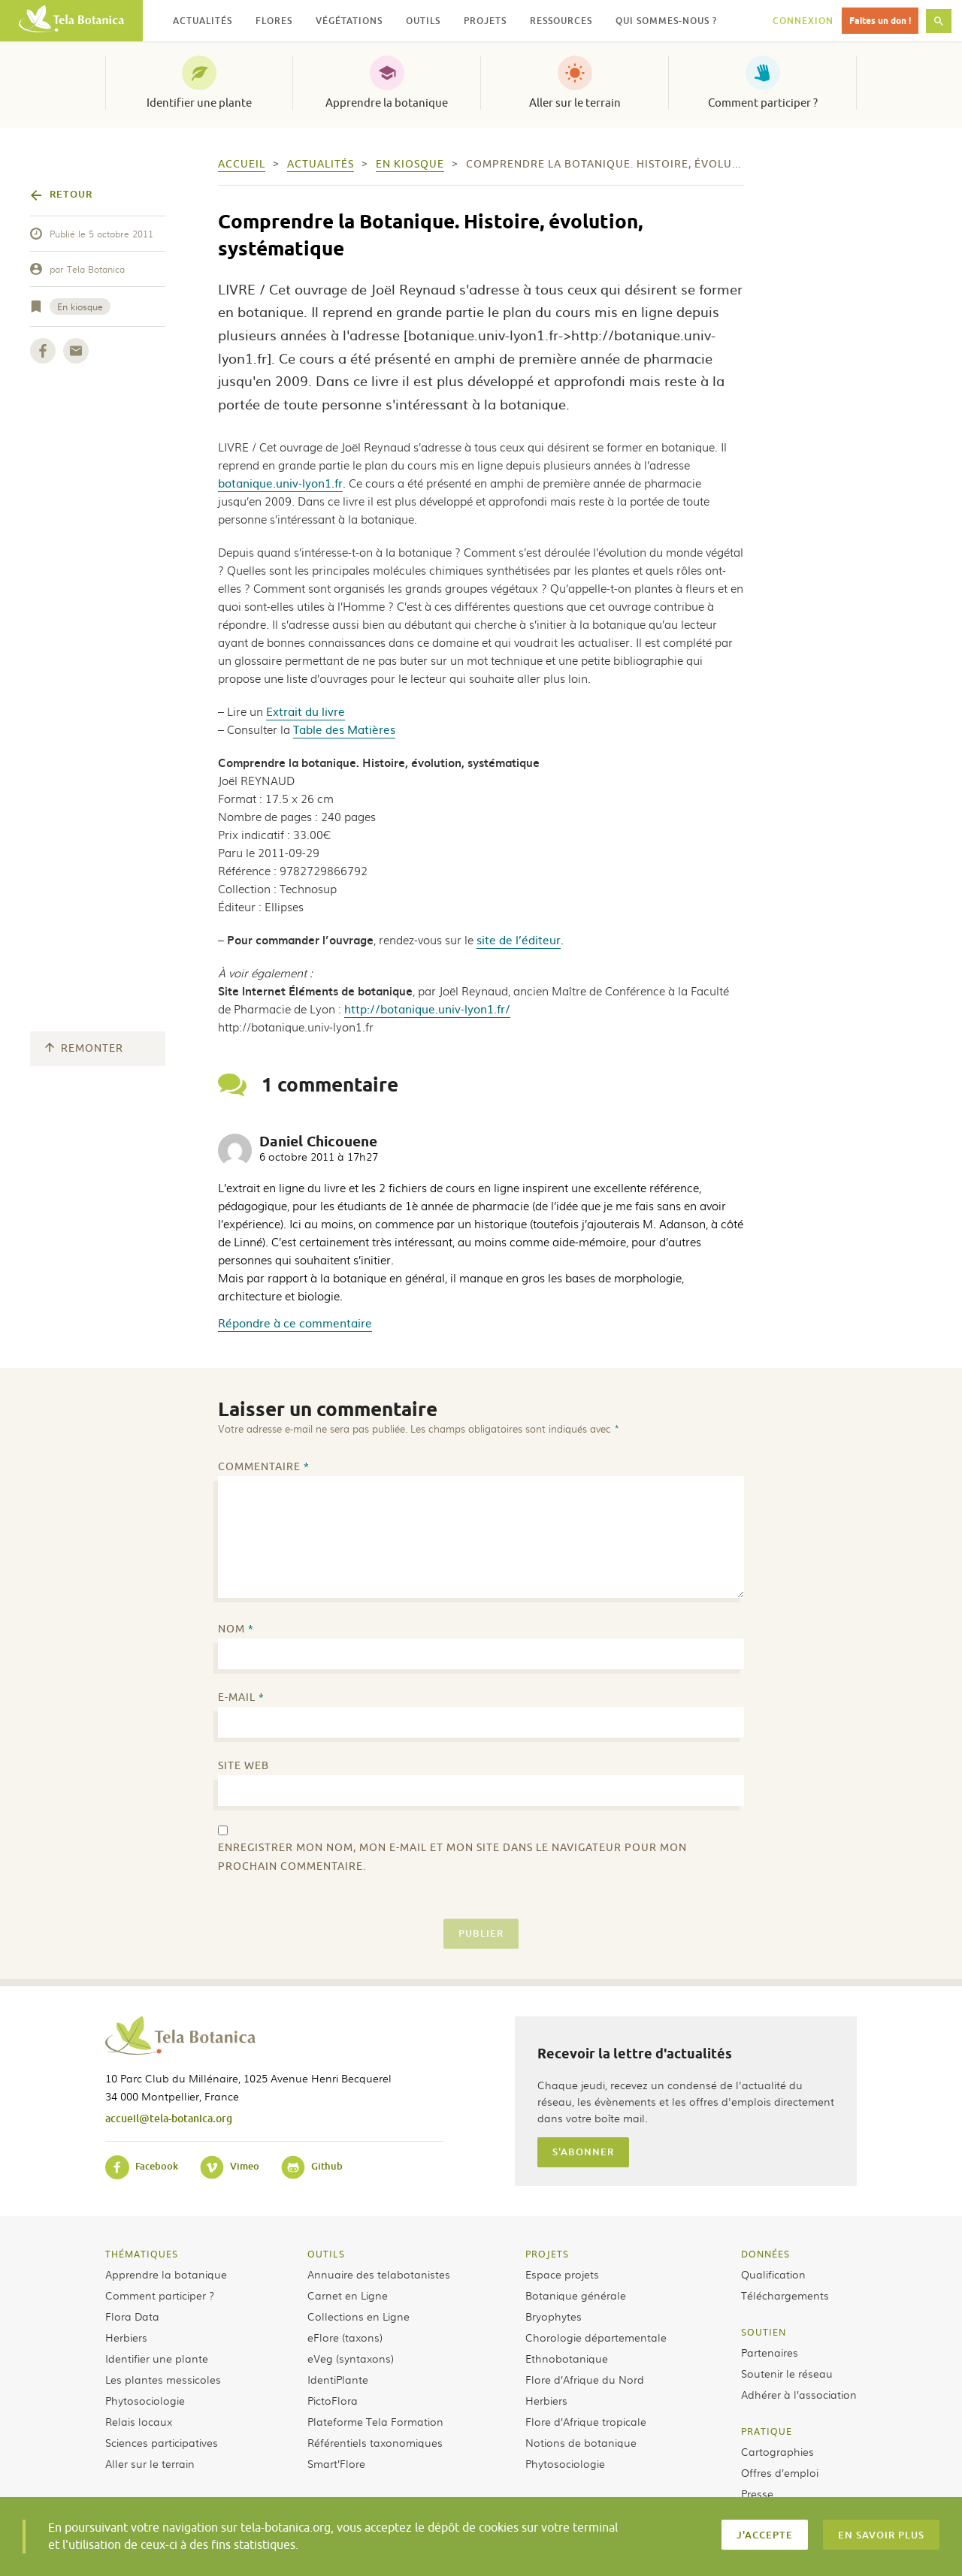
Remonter (84, 1048)
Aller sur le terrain (575, 103)
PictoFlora (332, 2400)
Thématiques (141, 2253)
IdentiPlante (337, 2379)
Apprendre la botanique (386, 103)
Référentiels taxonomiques (375, 2442)
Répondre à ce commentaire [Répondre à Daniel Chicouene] (295, 1322)
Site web (243, 1765)
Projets (547, 2253)
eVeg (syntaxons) (350, 2358)
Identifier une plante (199, 103)
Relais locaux (138, 2421)
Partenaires (769, 2352)
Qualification (773, 2274)
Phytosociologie (145, 2400)
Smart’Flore (336, 2463)
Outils (326, 2253)
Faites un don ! (880, 20)
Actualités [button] (202, 20)
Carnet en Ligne (347, 2295)
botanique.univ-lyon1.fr (280, 482)
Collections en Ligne (358, 2316)
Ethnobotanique (566, 2358)
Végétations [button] (349, 20)
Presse (757, 2493)
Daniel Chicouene (318, 1141)
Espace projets (562, 2274)
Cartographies (777, 2451)
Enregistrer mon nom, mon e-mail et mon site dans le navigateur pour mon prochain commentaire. (452, 1857)
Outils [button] (423, 20)
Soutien (763, 2332)
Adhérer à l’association (799, 2394)
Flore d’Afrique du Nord (584, 2379)
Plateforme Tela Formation (375, 2421)
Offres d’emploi (779, 2472)
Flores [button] (274, 20)
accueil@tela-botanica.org (168, 2118)
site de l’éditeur (518, 939)
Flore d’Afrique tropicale (585, 2421)
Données (765, 2253)
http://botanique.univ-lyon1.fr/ (427, 1008)
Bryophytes (553, 2316)
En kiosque (80, 306)
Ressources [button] (561, 20)
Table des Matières (344, 729)
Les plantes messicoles (163, 2379)
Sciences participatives (161, 2442)
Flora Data (132, 2316)
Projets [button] (485, 20)
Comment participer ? (763, 103)
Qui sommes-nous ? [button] (666, 20)
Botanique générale (575, 2295)
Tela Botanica (96, 269)
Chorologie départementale (596, 2337)
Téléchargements (785, 2295)
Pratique (766, 2431)
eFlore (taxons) (345, 2337)
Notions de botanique (581, 2442)
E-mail (241, 1697)
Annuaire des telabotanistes (378, 2274)
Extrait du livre (305, 711)
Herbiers (126, 2337)
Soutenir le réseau (787, 2373)
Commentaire (264, 1466)
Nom (236, 1629)
